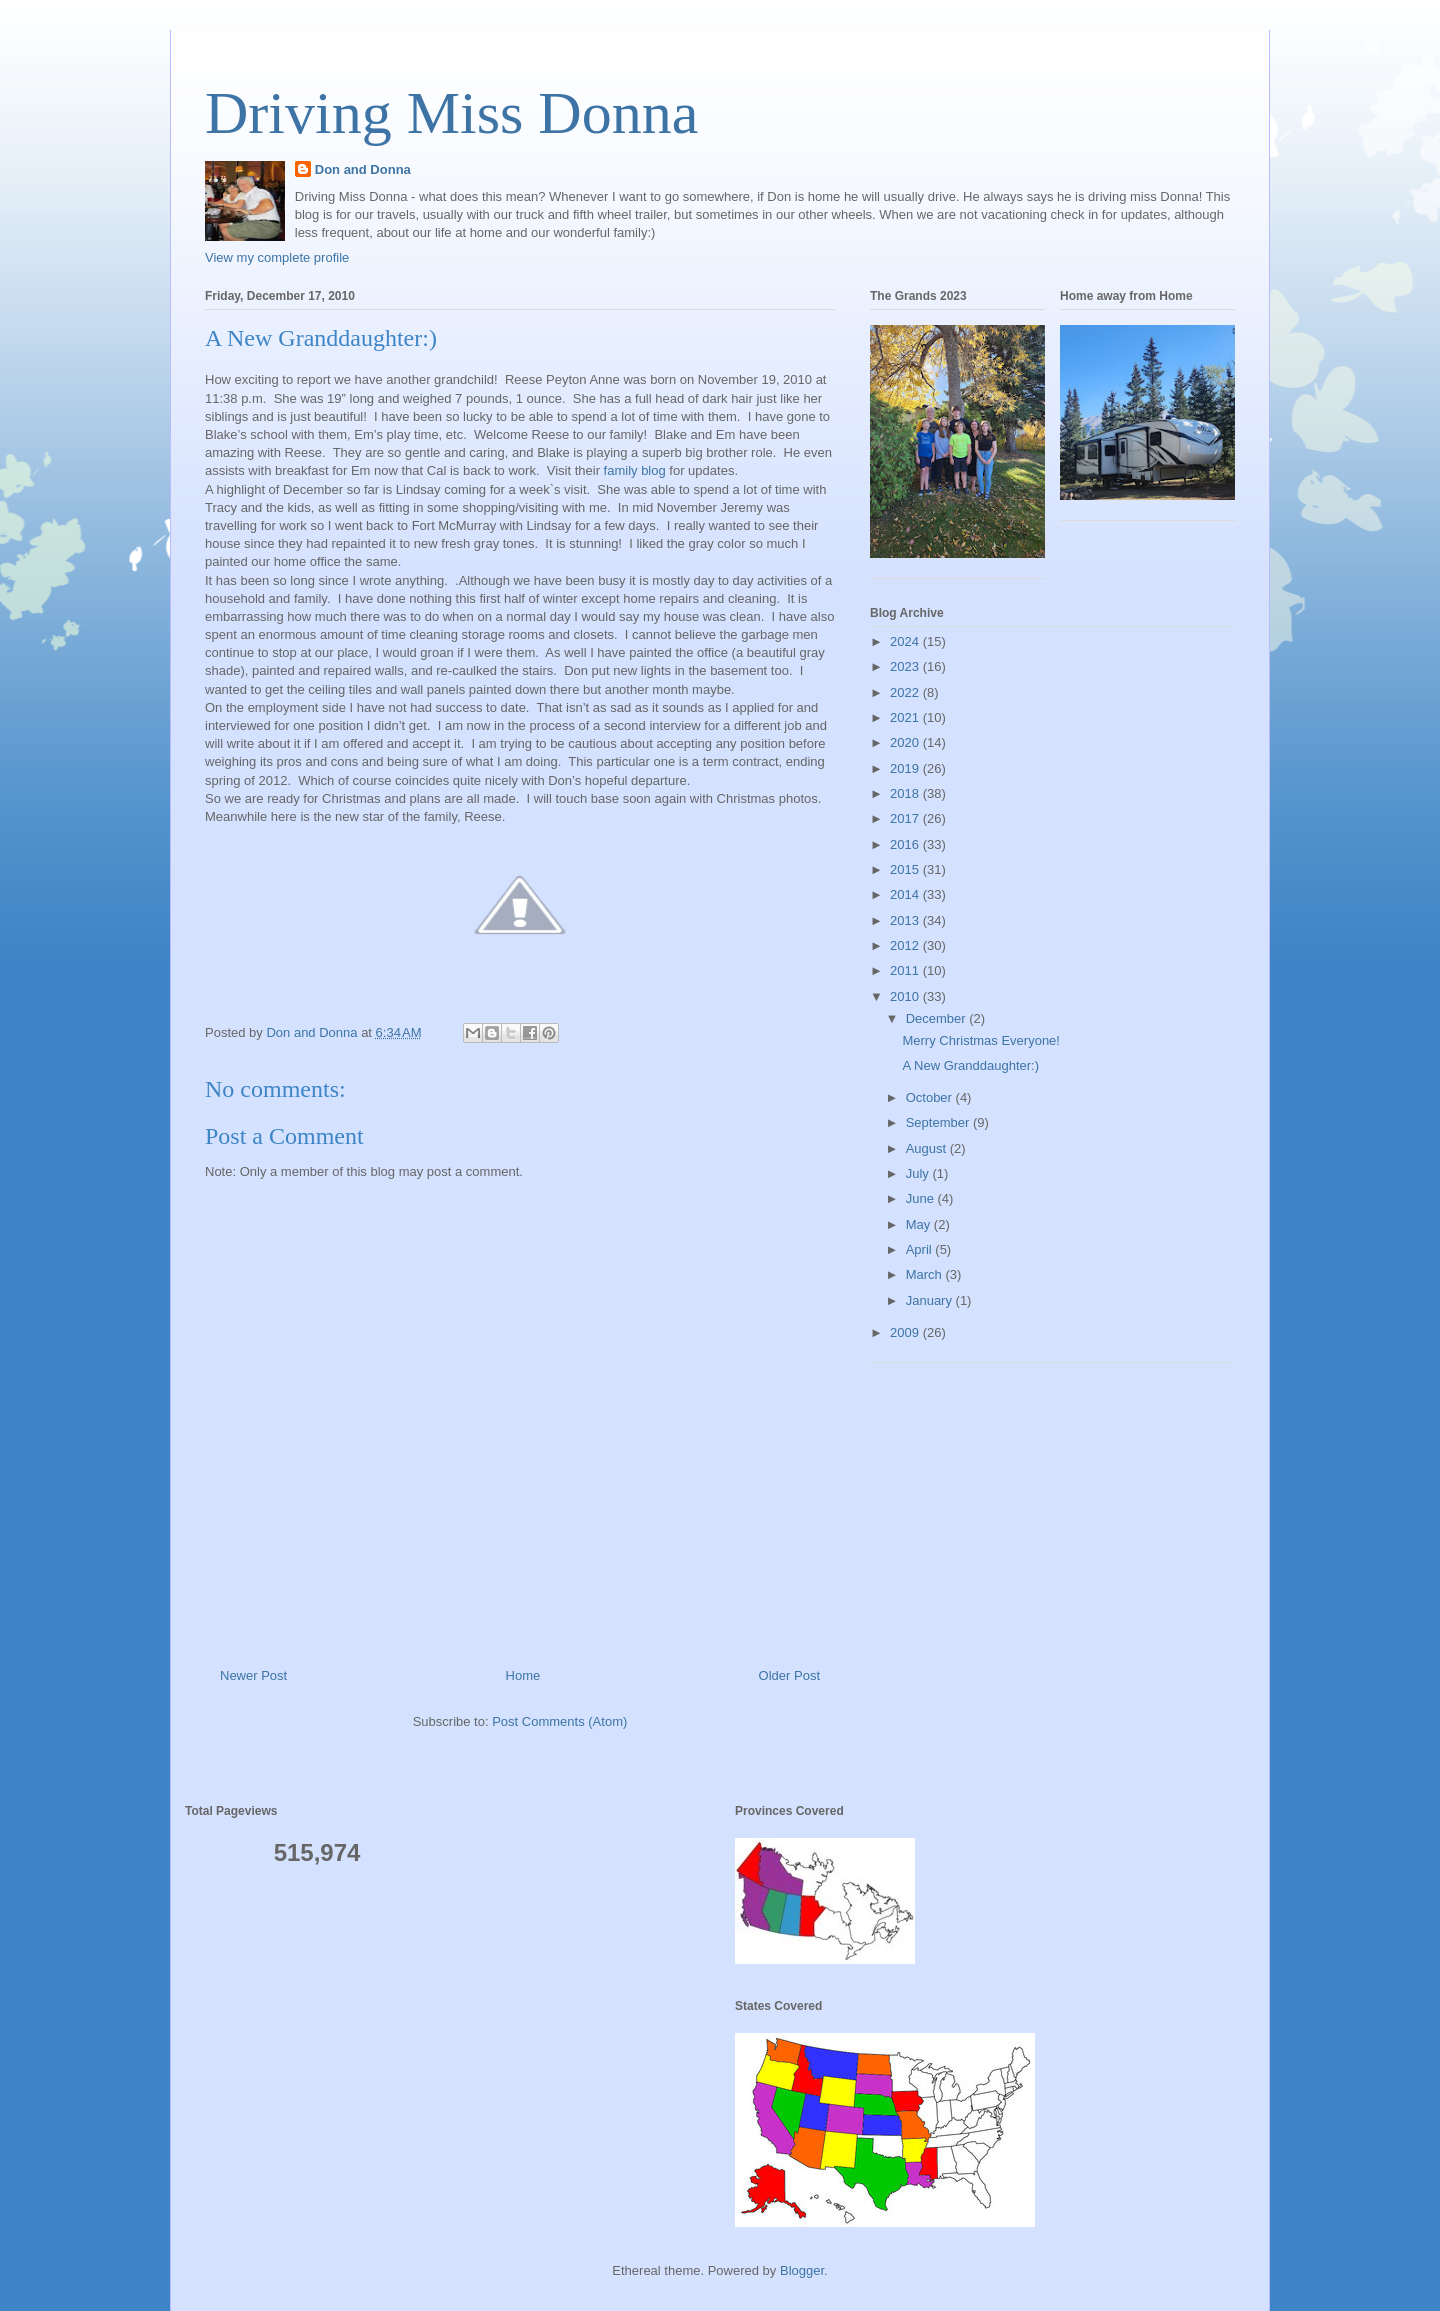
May (920, 1224)
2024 (906, 641)
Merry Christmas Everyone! (980, 1040)
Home (523, 1675)
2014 (906, 894)
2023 (906, 666)
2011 (906, 970)
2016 (906, 844)
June (922, 1198)
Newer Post (253, 1675)
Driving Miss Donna (451, 113)
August (928, 1148)
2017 (906, 818)
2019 (906, 768)
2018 (906, 793)
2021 (906, 717)
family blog (635, 470)
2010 (906, 996)
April (921, 1249)
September (939, 1122)
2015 (906, 869)
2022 (906, 692)
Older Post (789, 1675)
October (931, 1097)
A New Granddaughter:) (970, 1065)
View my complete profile (277, 257)
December (938, 1018)
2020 (906, 742)
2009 (906, 1332)
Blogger (802, 2270)
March (926, 1274)
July (919, 1173)
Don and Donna (363, 169)
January (931, 1300)
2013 (906, 920)
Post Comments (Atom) (559, 1721)
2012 (906, 945)
